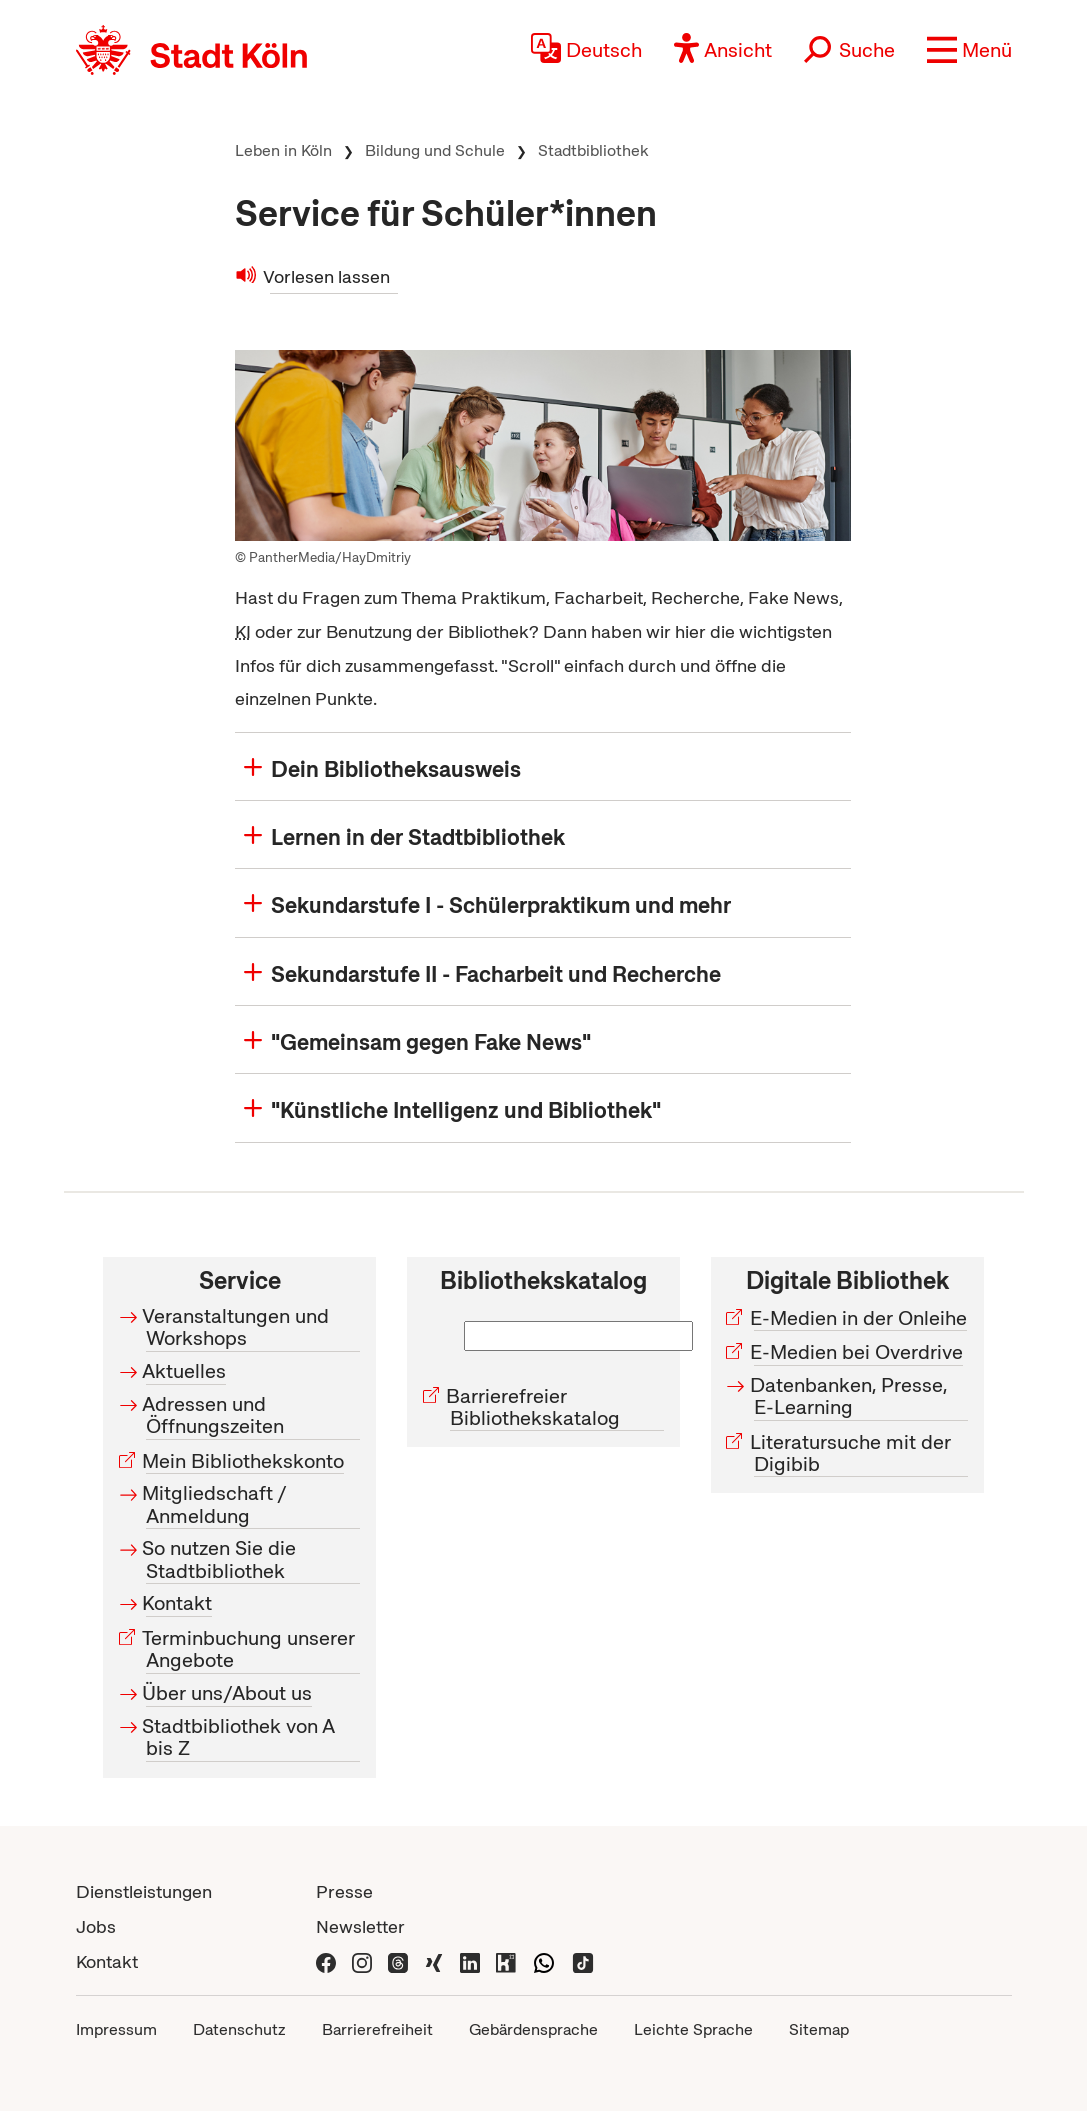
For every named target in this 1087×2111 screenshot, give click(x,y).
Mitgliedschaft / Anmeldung (216, 1505)
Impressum (116, 2029)
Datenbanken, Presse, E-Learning (851, 1396)
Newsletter (360, 1926)
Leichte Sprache (693, 2029)
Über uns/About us (229, 1693)
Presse (344, 1891)
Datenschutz (239, 2029)
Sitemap (819, 2029)
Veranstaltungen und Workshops (237, 1327)
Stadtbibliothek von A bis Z (240, 1737)
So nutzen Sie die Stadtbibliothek (221, 1560)
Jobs (96, 1926)
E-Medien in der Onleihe (860, 1318)
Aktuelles (186, 1371)
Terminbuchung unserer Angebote (250, 1649)
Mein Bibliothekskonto (245, 1461)
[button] (969, 50)
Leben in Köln (283, 150)
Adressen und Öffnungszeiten (215, 1415)
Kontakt (179, 1603)
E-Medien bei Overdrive (858, 1352)
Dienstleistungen (144, 1891)
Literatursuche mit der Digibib (852, 1453)
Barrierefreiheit (377, 2029)
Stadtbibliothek (593, 150)
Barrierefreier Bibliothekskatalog (535, 1407)
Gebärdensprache (533, 2029)
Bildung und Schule (435, 150)
